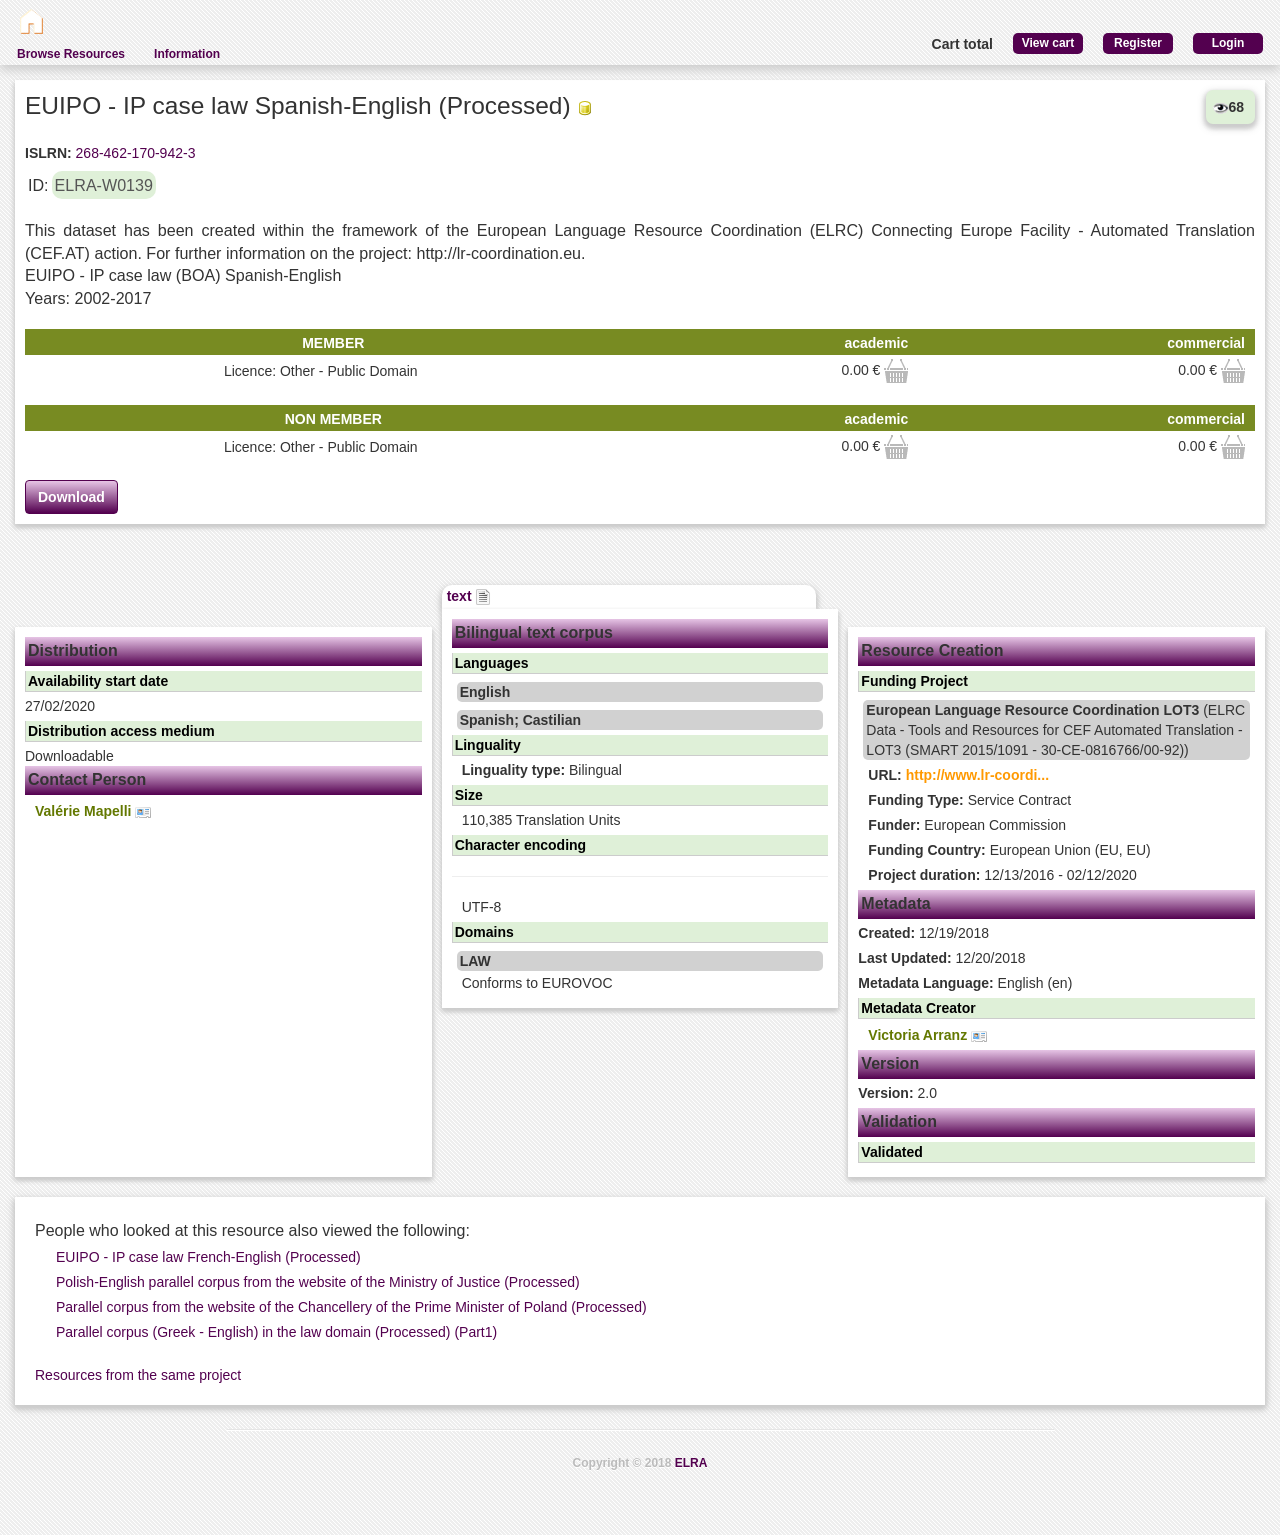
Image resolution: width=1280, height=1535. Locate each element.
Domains (484, 932)
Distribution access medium (121, 731)
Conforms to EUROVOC (537, 983)
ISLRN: (48, 153)
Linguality (488, 745)
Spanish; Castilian (520, 720)
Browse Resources (71, 54)
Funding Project (914, 681)
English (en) (965, 983)
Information (187, 54)
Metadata (895, 903)
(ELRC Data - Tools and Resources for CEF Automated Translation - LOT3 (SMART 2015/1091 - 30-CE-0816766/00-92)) (1055, 730)
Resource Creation (932, 650)
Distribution (73, 650)
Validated (891, 1152)
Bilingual (542, 770)
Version (890, 1063)
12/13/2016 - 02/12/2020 (1002, 875)
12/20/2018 (941, 958)
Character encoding (520, 845)
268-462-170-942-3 (134, 153)
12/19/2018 (923, 933)
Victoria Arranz (927, 1035)
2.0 (897, 1093)
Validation (899, 1121)
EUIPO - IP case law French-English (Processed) (208, 1257)
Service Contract (969, 800)
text (469, 596)
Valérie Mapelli (93, 811)
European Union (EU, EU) (1009, 850)
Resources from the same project (138, 1375)
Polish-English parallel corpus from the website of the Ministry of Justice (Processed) (318, 1282)
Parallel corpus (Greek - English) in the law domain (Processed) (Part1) (276, 1332)
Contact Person (87, 779)
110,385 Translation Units (541, 820)
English (485, 692)
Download (71, 497)
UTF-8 (482, 907)
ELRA (691, 1463)
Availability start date (98, 681)
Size (469, 795)
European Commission (967, 825)
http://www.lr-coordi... (977, 775)
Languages (492, 663)
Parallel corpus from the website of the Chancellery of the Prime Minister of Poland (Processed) (351, 1307)
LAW (475, 961)
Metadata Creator (918, 1008)
